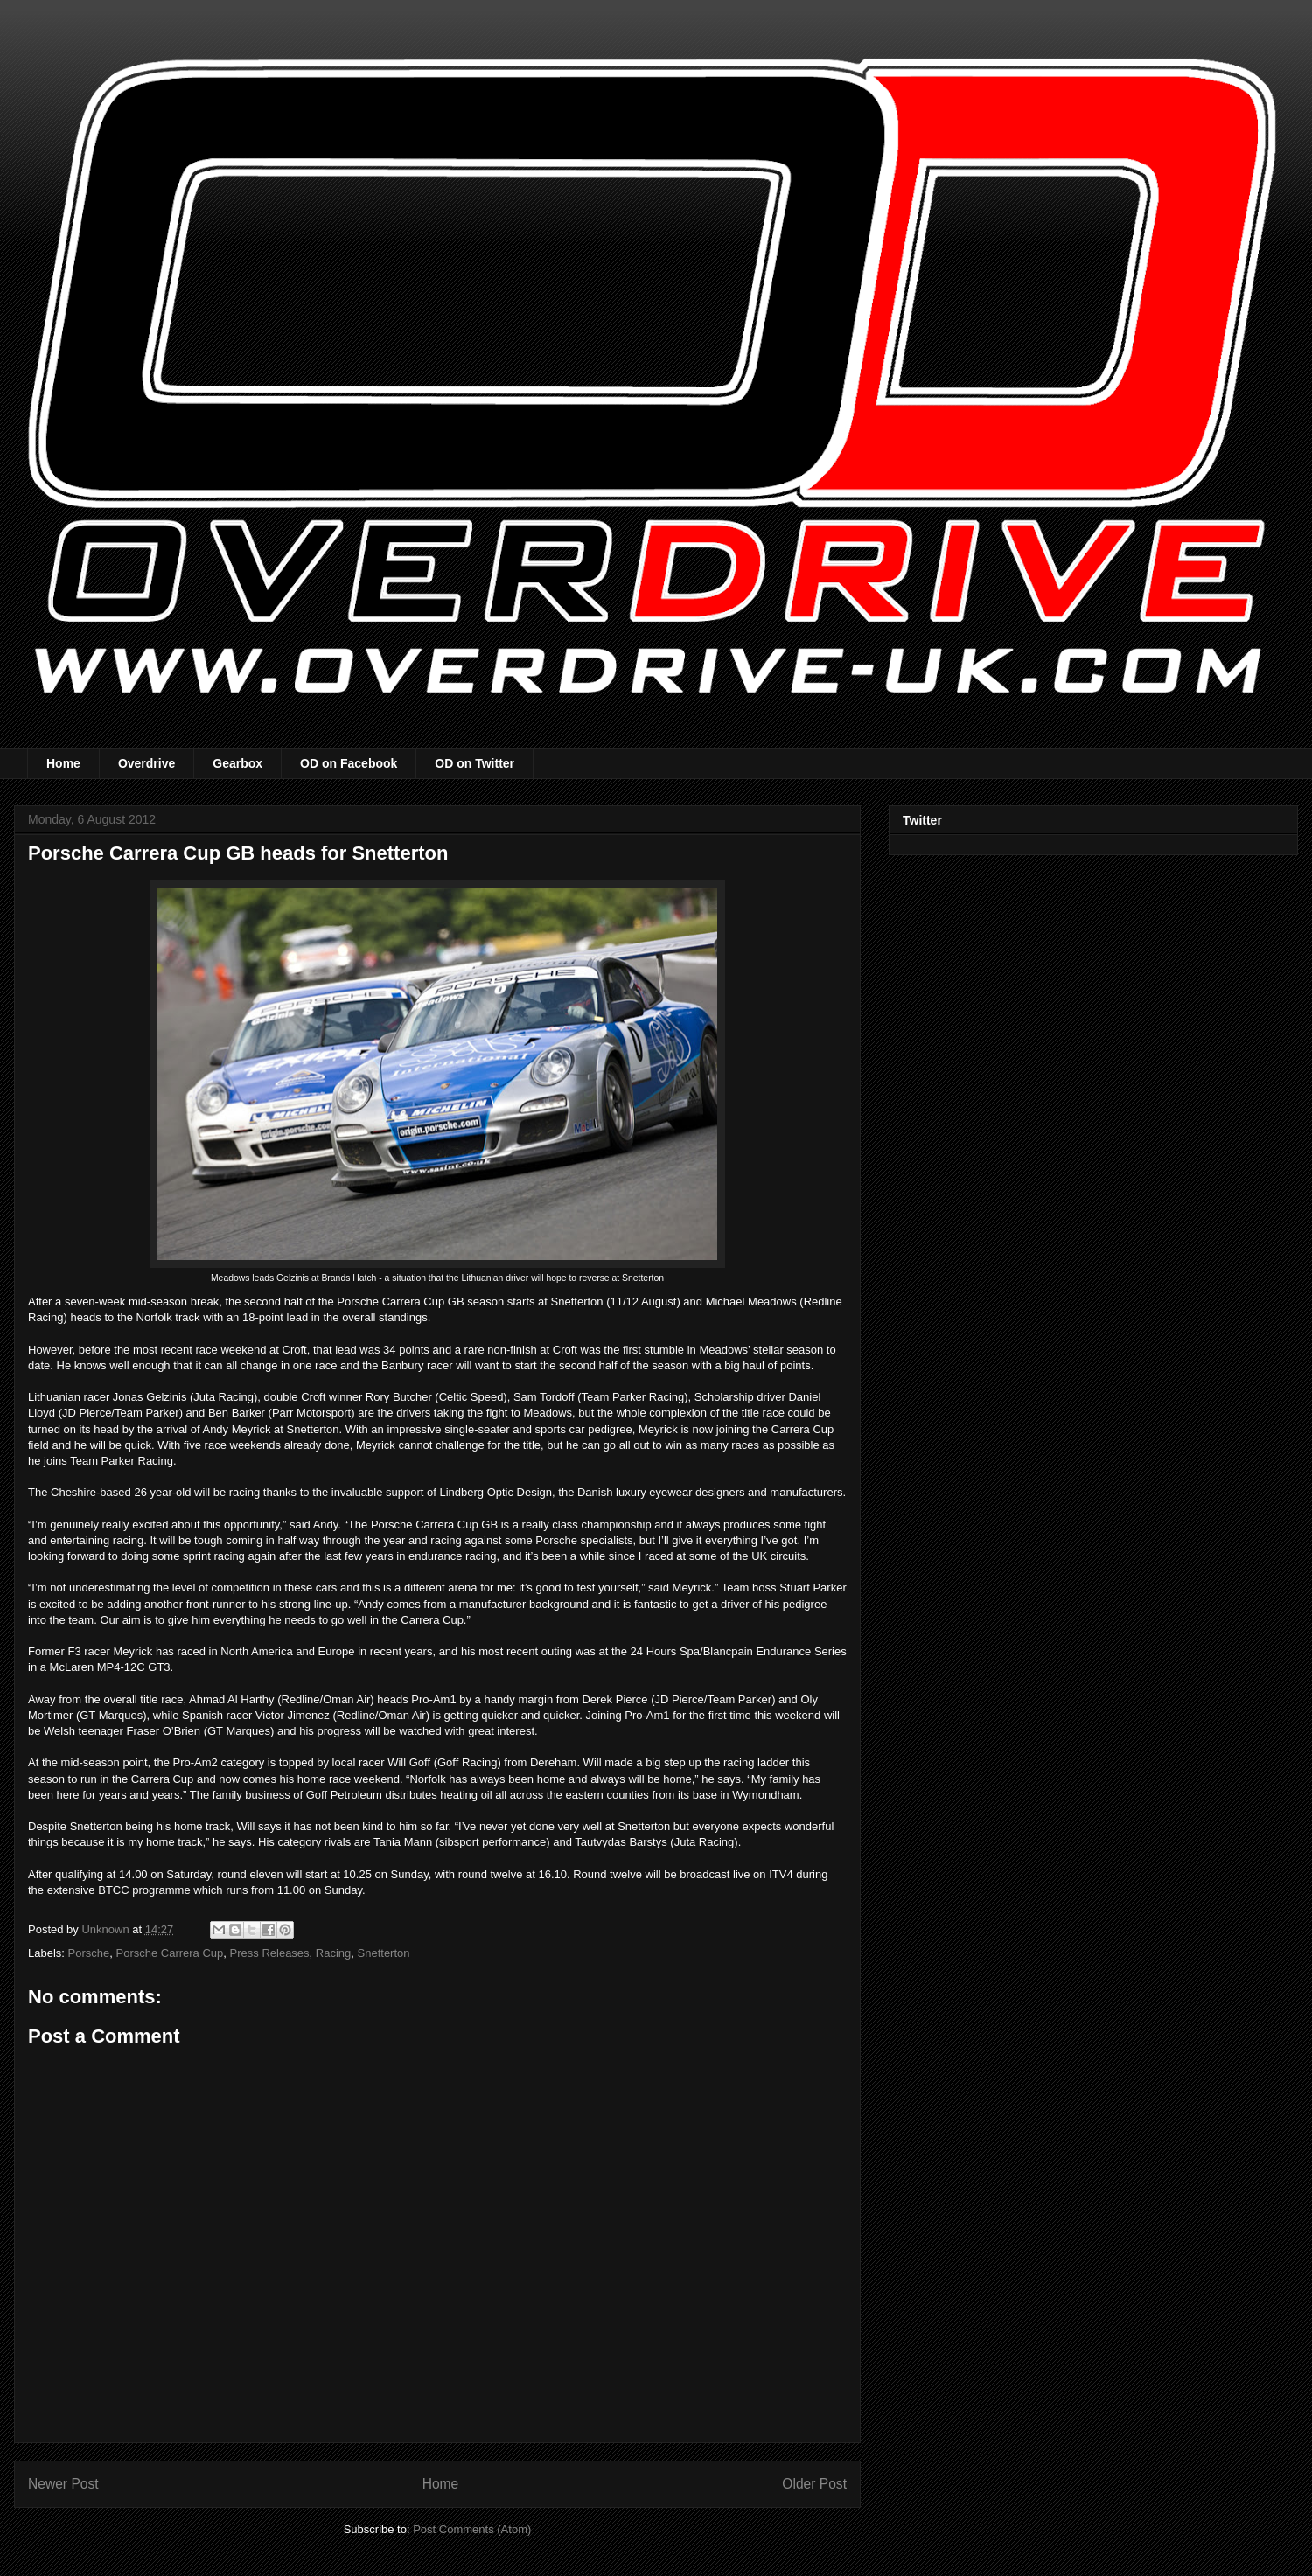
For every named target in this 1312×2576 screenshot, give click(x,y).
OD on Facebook (348, 763)
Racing (333, 1953)
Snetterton (384, 1953)
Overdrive (146, 763)
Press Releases (270, 1953)
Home (63, 763)
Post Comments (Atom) (472, 2529)
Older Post (814, 2483)
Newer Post (63, 2483)
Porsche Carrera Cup (169, 1953)
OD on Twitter (474, 763)
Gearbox (237, 763)
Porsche (89, 1953)
